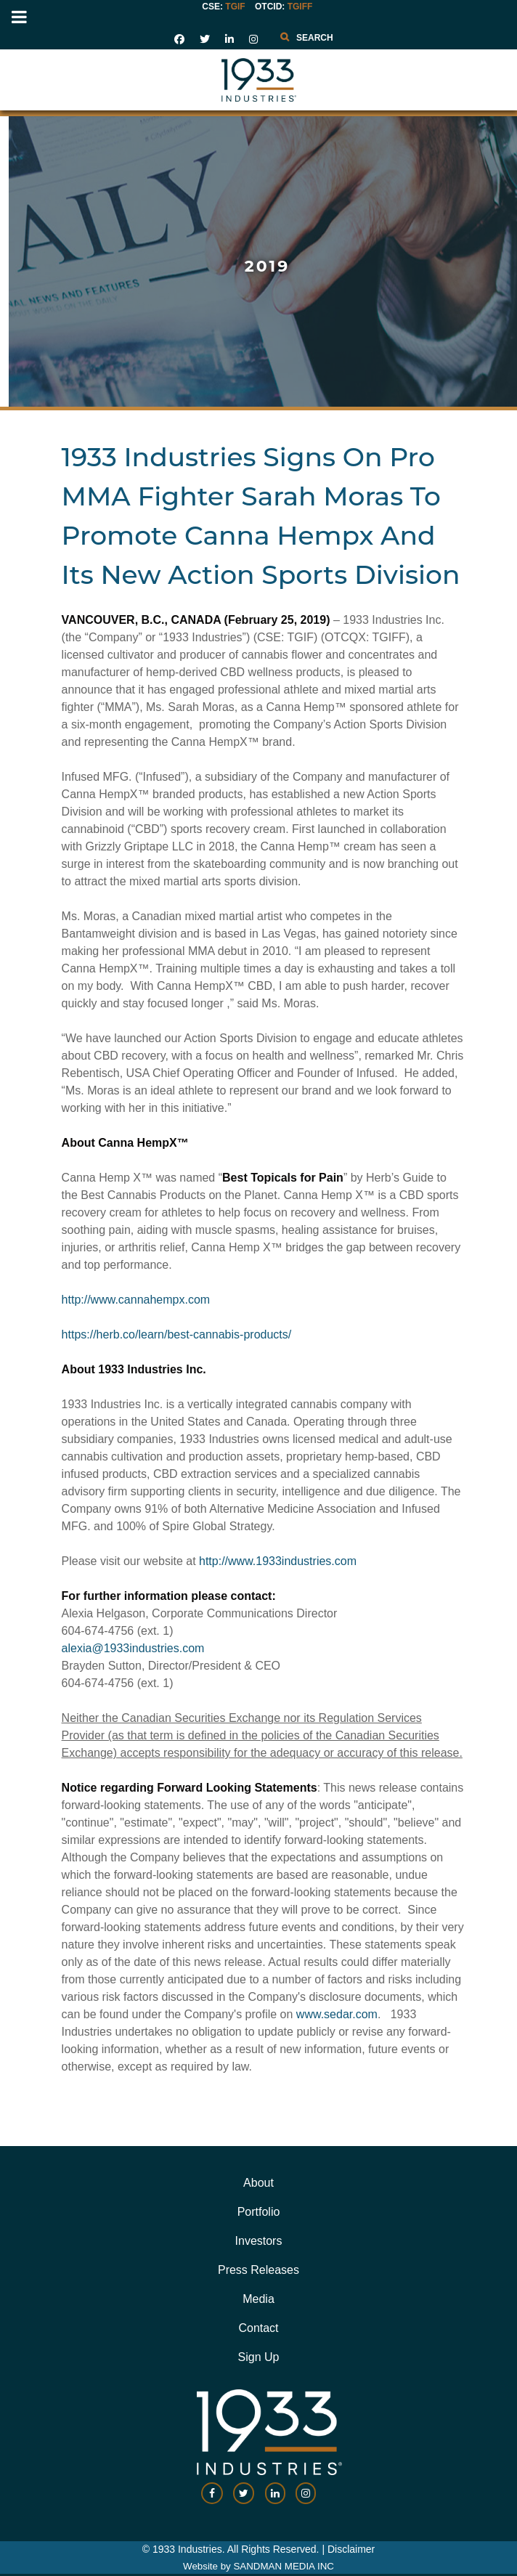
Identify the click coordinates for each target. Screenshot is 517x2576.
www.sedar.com (337, 2014)
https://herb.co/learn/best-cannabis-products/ (177, 1334)
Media (258, 2299)
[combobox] (339, 38)
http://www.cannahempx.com (136, 1299)
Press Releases (258, 2270)
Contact (258, 2328)
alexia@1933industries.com (133, 1648)
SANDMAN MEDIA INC (283, 2566)
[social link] (179, 39)
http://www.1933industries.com (278, 1561)
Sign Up (259, 2357)
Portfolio (258, 2212)
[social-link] (212, 2500)
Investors (258, 2241)
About (258, 2183)
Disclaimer (351, 2549)
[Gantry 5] (258, 79)
